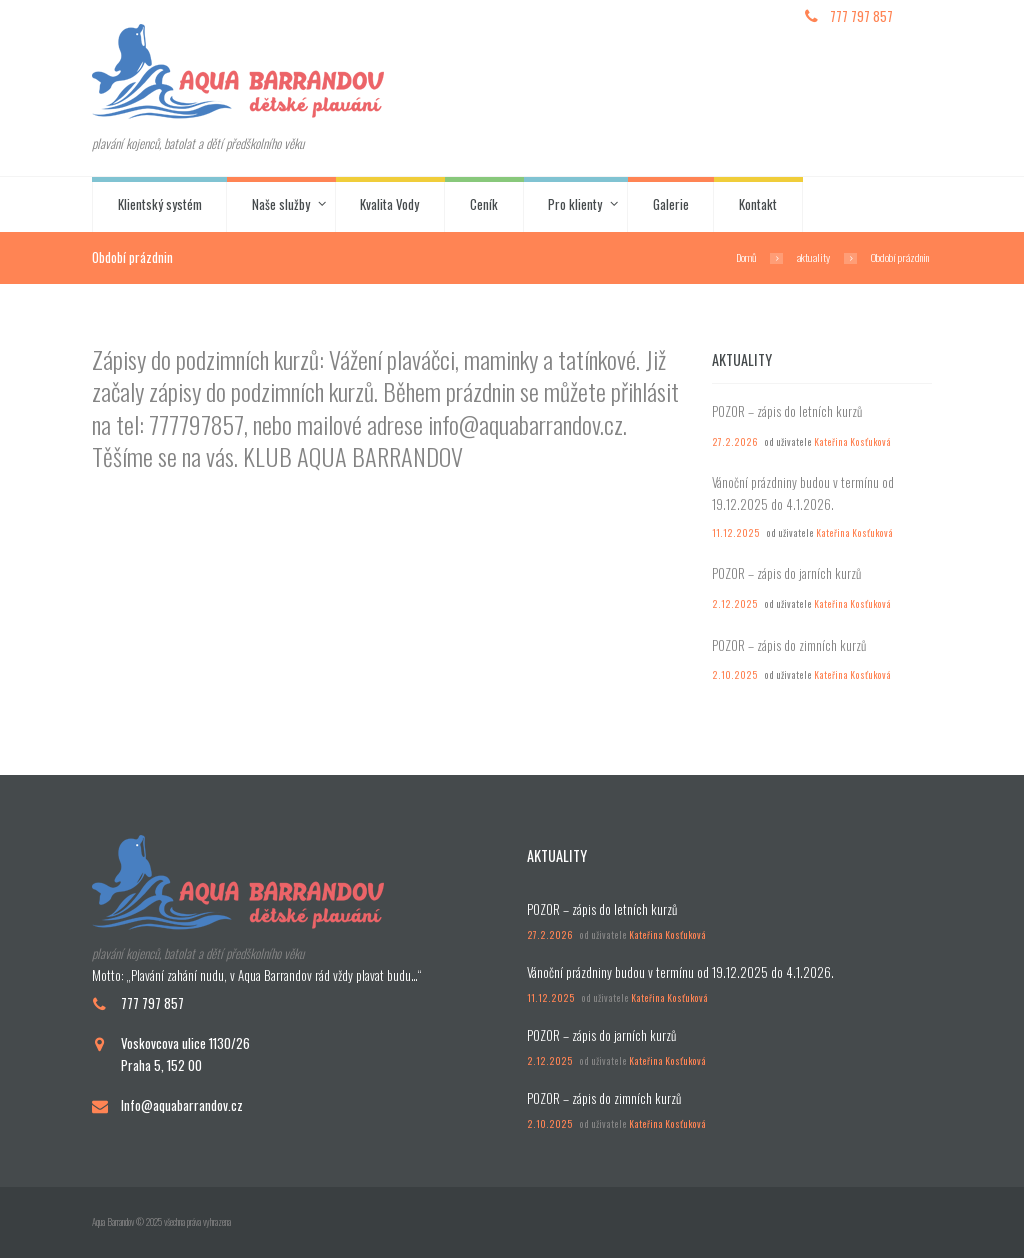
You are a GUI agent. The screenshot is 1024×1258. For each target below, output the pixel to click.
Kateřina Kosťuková (852, 442)
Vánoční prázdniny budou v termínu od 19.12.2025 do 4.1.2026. (803, 493)
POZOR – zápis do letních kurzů (787, 411)
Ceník (484, 204)
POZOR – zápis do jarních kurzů (786, 573)
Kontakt (758, 204)
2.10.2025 (735, 675)
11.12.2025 (736, 533)
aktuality (813, 257)
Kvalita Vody (389, 204)
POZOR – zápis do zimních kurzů (789, 645)
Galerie (671, 204)
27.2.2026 (735, 442)
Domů (746, 257)
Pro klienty (575, 204)
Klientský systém (160, 204)
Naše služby (281, 204)
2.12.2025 (735, 604)
